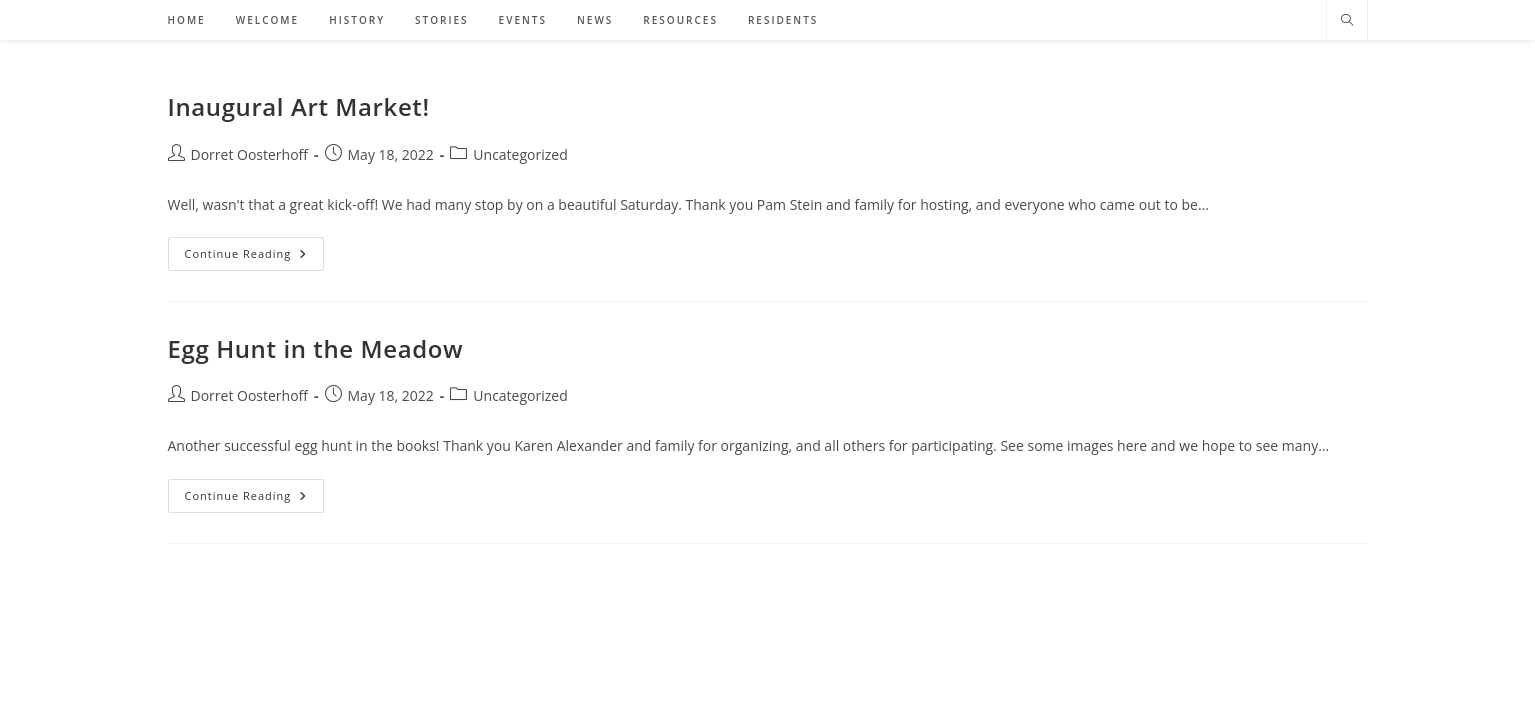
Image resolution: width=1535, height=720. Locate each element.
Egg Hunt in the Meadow (316, 348)
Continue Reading (255, 257)
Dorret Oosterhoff (250, 154)
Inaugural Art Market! (299, 106)
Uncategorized (520, 154)
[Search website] (1347, 21)
